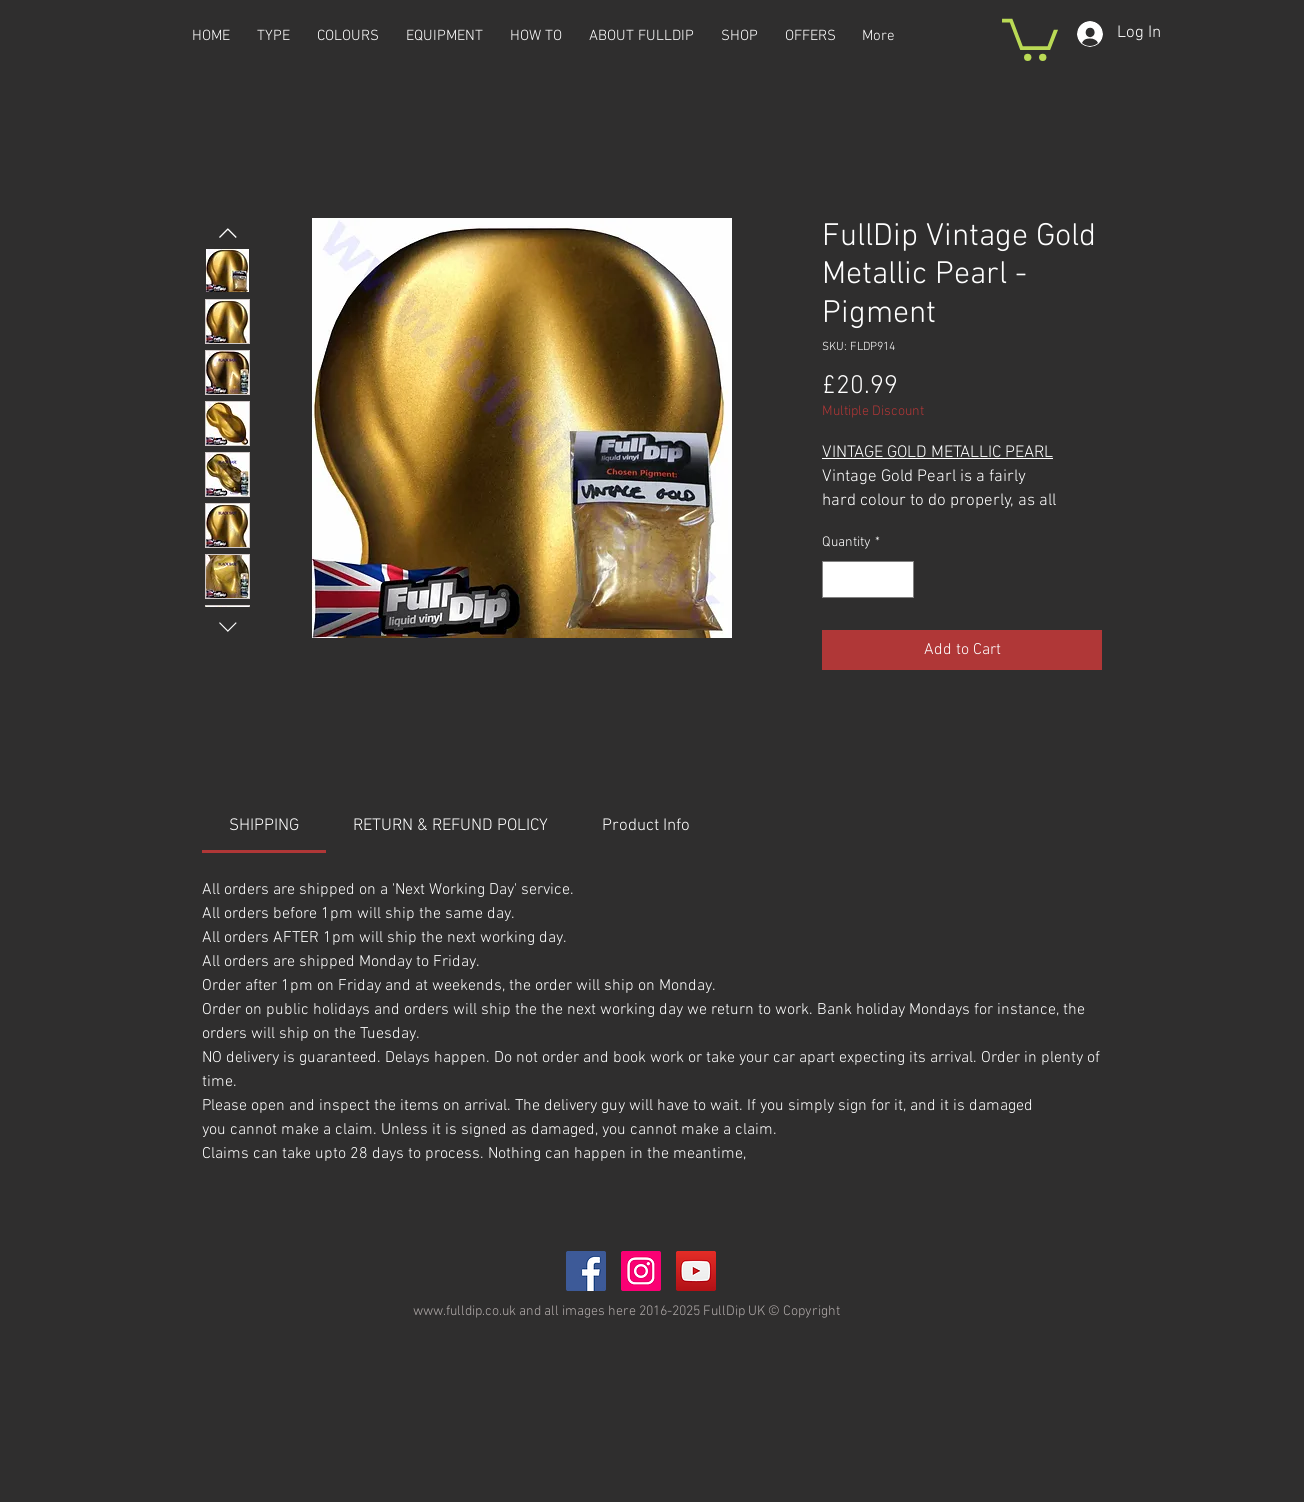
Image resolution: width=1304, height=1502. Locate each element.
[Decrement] (837, 579)
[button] (1030, 37)
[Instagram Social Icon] (641, 1271)
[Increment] (898, 579)
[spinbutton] (868, 579)
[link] (264, 826)
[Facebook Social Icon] (586, 1271)
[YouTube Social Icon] (696, 1271)
